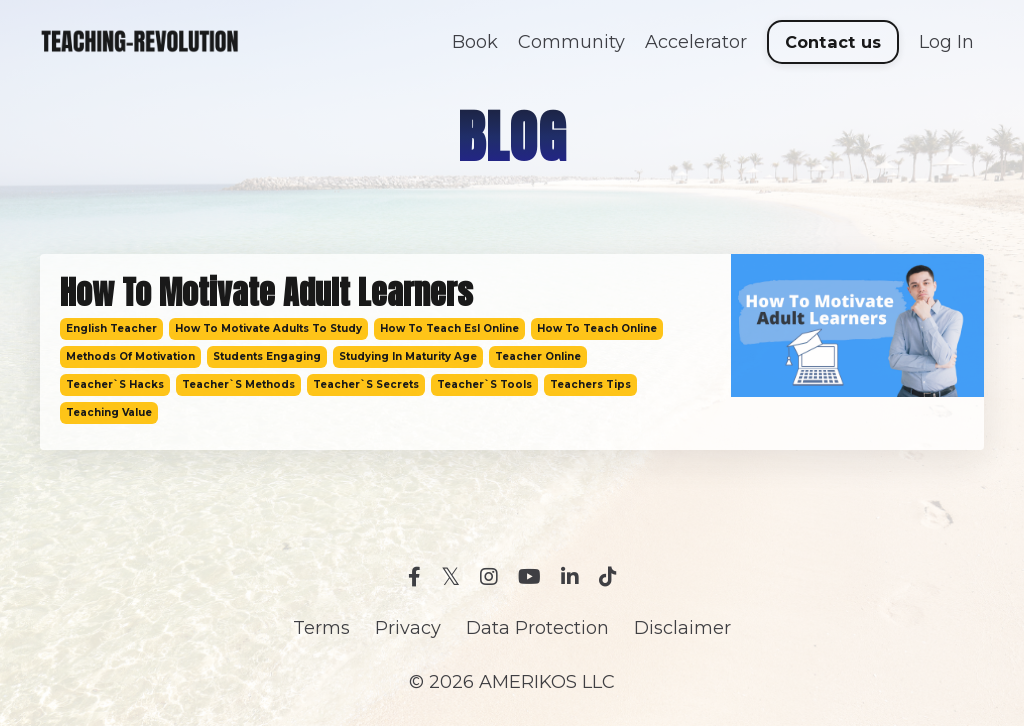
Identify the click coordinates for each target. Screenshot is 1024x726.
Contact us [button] (833, 42)
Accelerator (696, 42)
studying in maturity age (408, 356)
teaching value (109, 412)
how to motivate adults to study (268, 328)
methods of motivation (130, 356)
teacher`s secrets (366, 384)
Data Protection (537, 628)
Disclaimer (682, 628)
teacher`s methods (238, 384)
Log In (946, 42)
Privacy (408, 628)
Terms (321, 628)
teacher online (538, 356)
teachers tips (590, 384)
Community (571, 42)
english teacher (111, 328)
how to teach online (597, 328)
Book (475, 42)
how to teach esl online (449, 328)
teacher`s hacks (115, 384)
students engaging (267, 356)
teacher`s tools (484, 384)
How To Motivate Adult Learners (266, 293)
